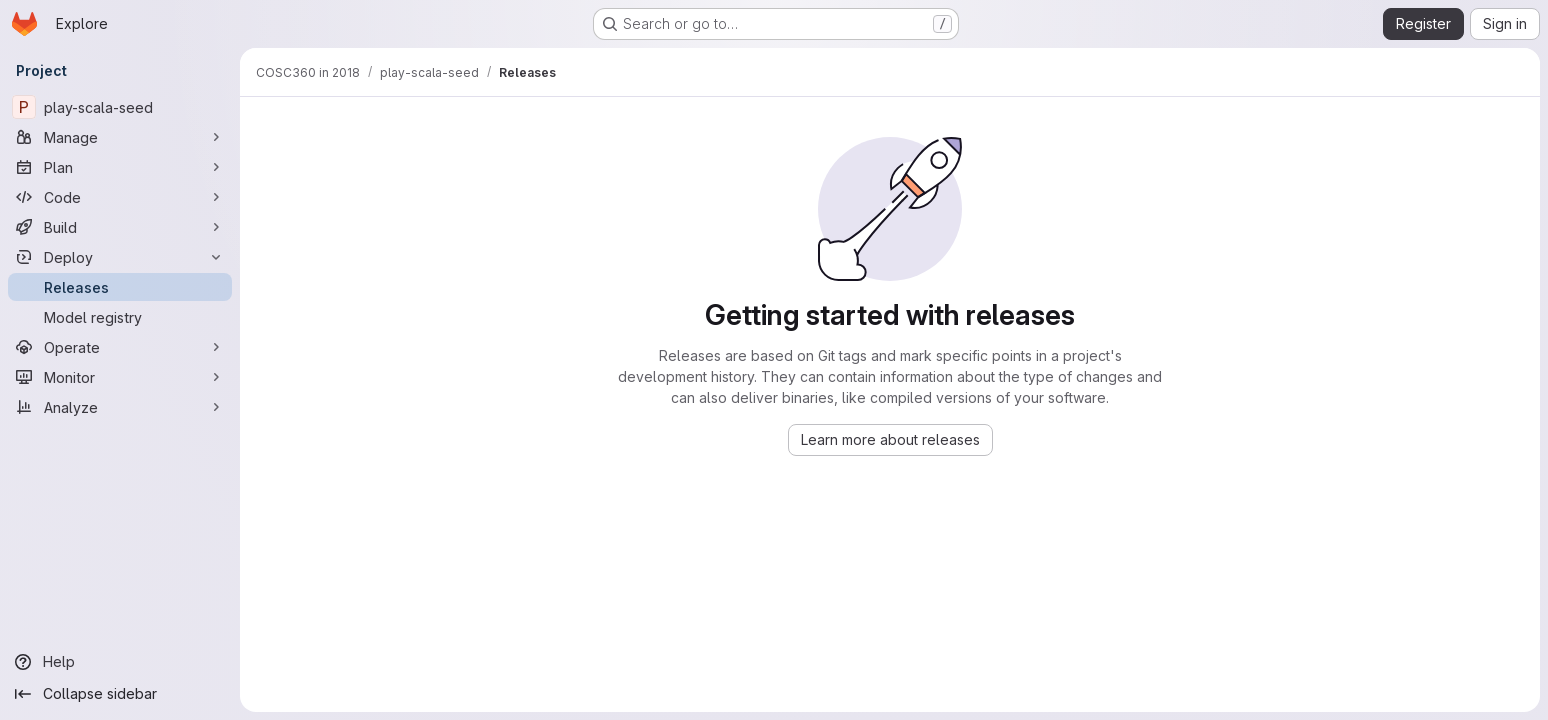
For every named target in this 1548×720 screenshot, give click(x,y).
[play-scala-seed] (120, 107)
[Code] (120, 197)
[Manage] (120, 137)
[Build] (120, 227)
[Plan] (120, 167)
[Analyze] (120, 407)
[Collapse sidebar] (120, 694)
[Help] (120, 662)
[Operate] (120, 347)
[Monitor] (120, 377)
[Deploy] (120, 257)
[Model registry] (120, 317)
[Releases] (120, 287)
